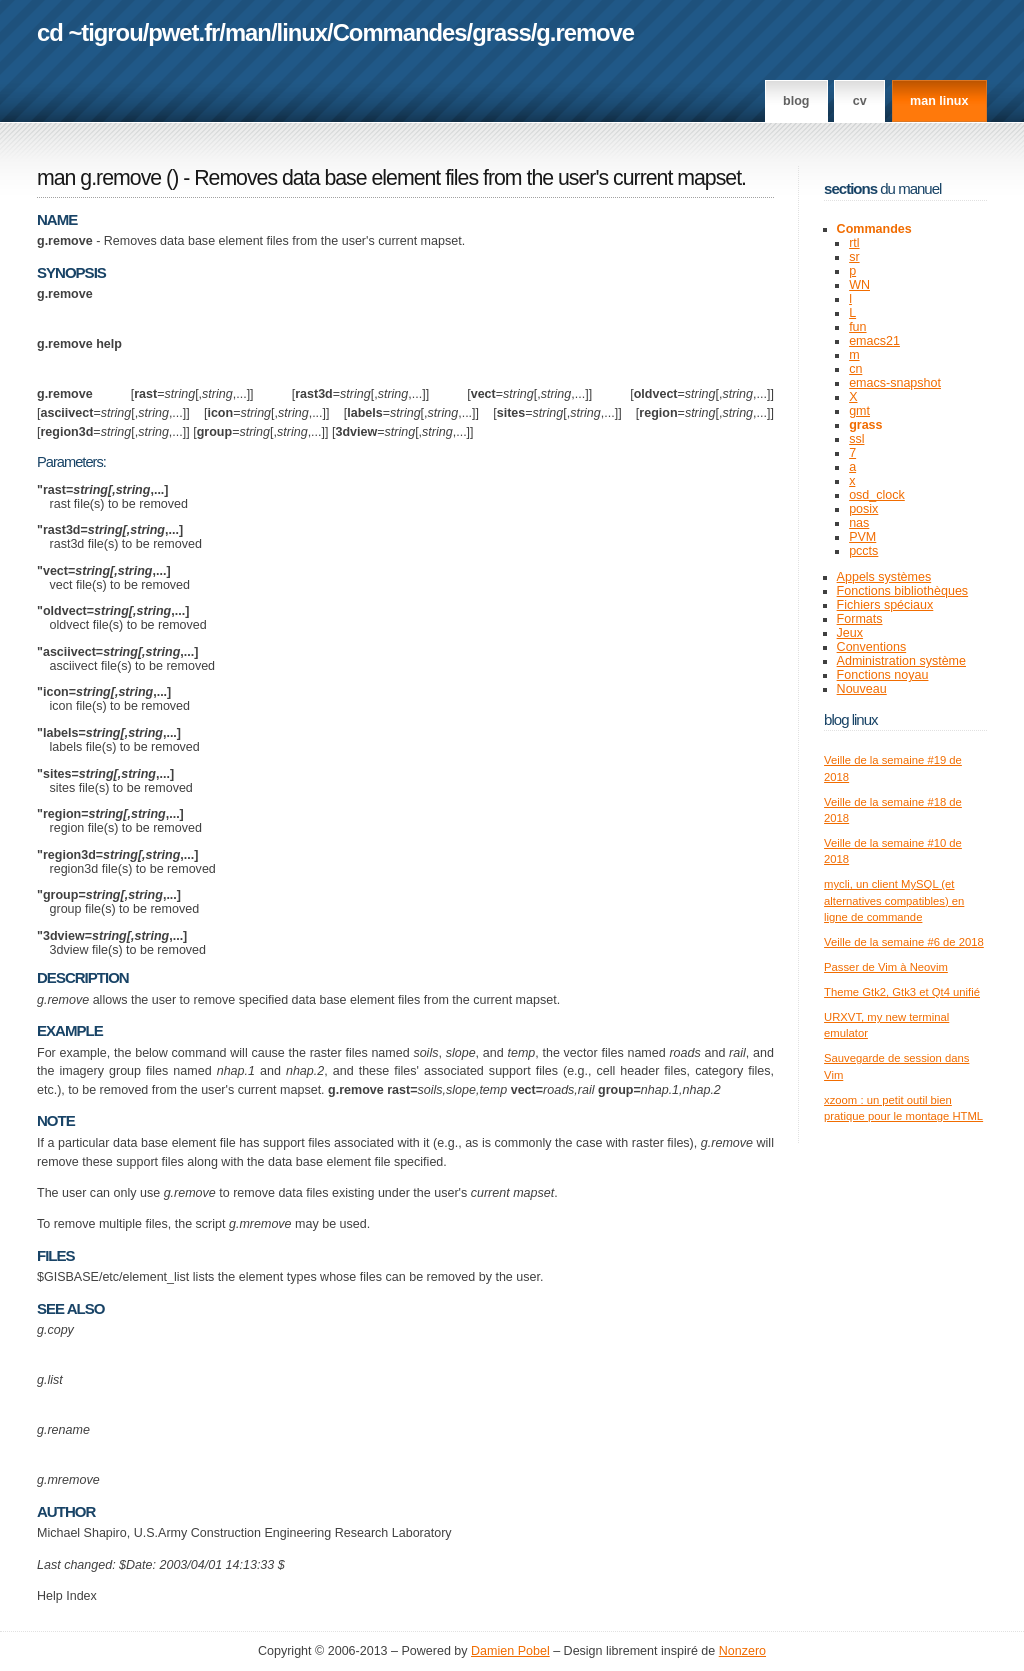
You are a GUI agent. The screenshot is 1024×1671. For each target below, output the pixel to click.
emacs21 (874, 341)
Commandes (400, 32)
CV (860, 101)
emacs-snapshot (895, 383)
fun (857, 327)
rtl (854, 243)
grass (501, 32)
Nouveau (862, 689)
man (248, 32)
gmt (859, 411)
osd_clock (877, 495)
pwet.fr (183, 32)
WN (859, 285)
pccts (863, 551)
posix (863, 509)
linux (302, 32)
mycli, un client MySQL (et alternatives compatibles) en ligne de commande (894, 900)
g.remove (585, 32)
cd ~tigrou (90, 32)
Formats (860, 619)
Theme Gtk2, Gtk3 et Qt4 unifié (902, 992)
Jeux (850, 633)
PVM (862, 537)
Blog (796, 101)
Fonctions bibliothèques (903, 591)
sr (854, 257)
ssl (856, 439)
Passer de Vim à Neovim (886, 967)
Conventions (872, 647)
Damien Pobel (510, 1651)
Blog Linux (851, 719)
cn (855, 369)
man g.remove (99, 178)
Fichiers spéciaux (885, 605)
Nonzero (742, 1651)
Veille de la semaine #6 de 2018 (904, 942)
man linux (939, 101)
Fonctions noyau (883, 675)
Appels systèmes (884, 577)
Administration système (901, 661)
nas (859, 523)
